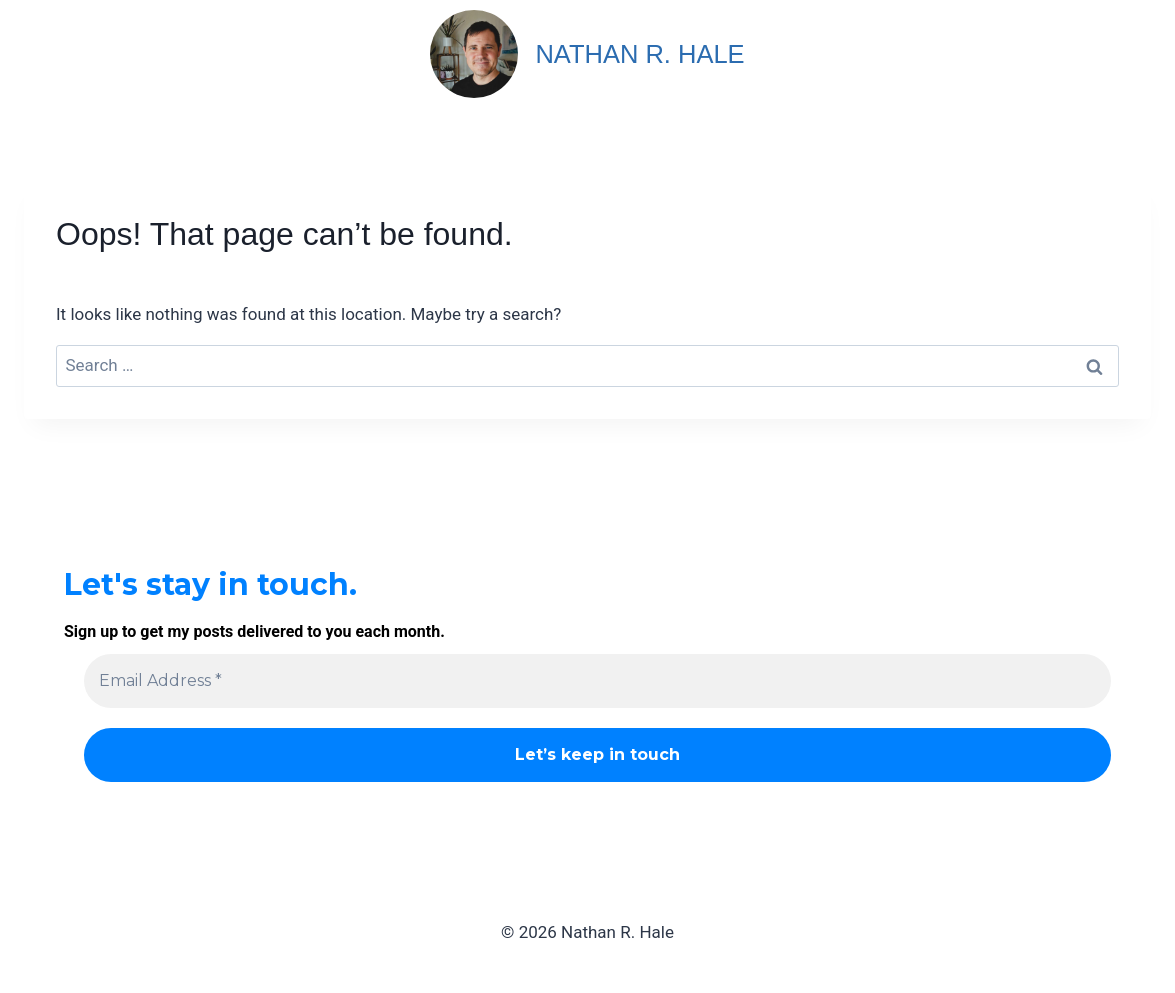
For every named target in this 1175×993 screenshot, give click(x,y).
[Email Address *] (597, 681)
